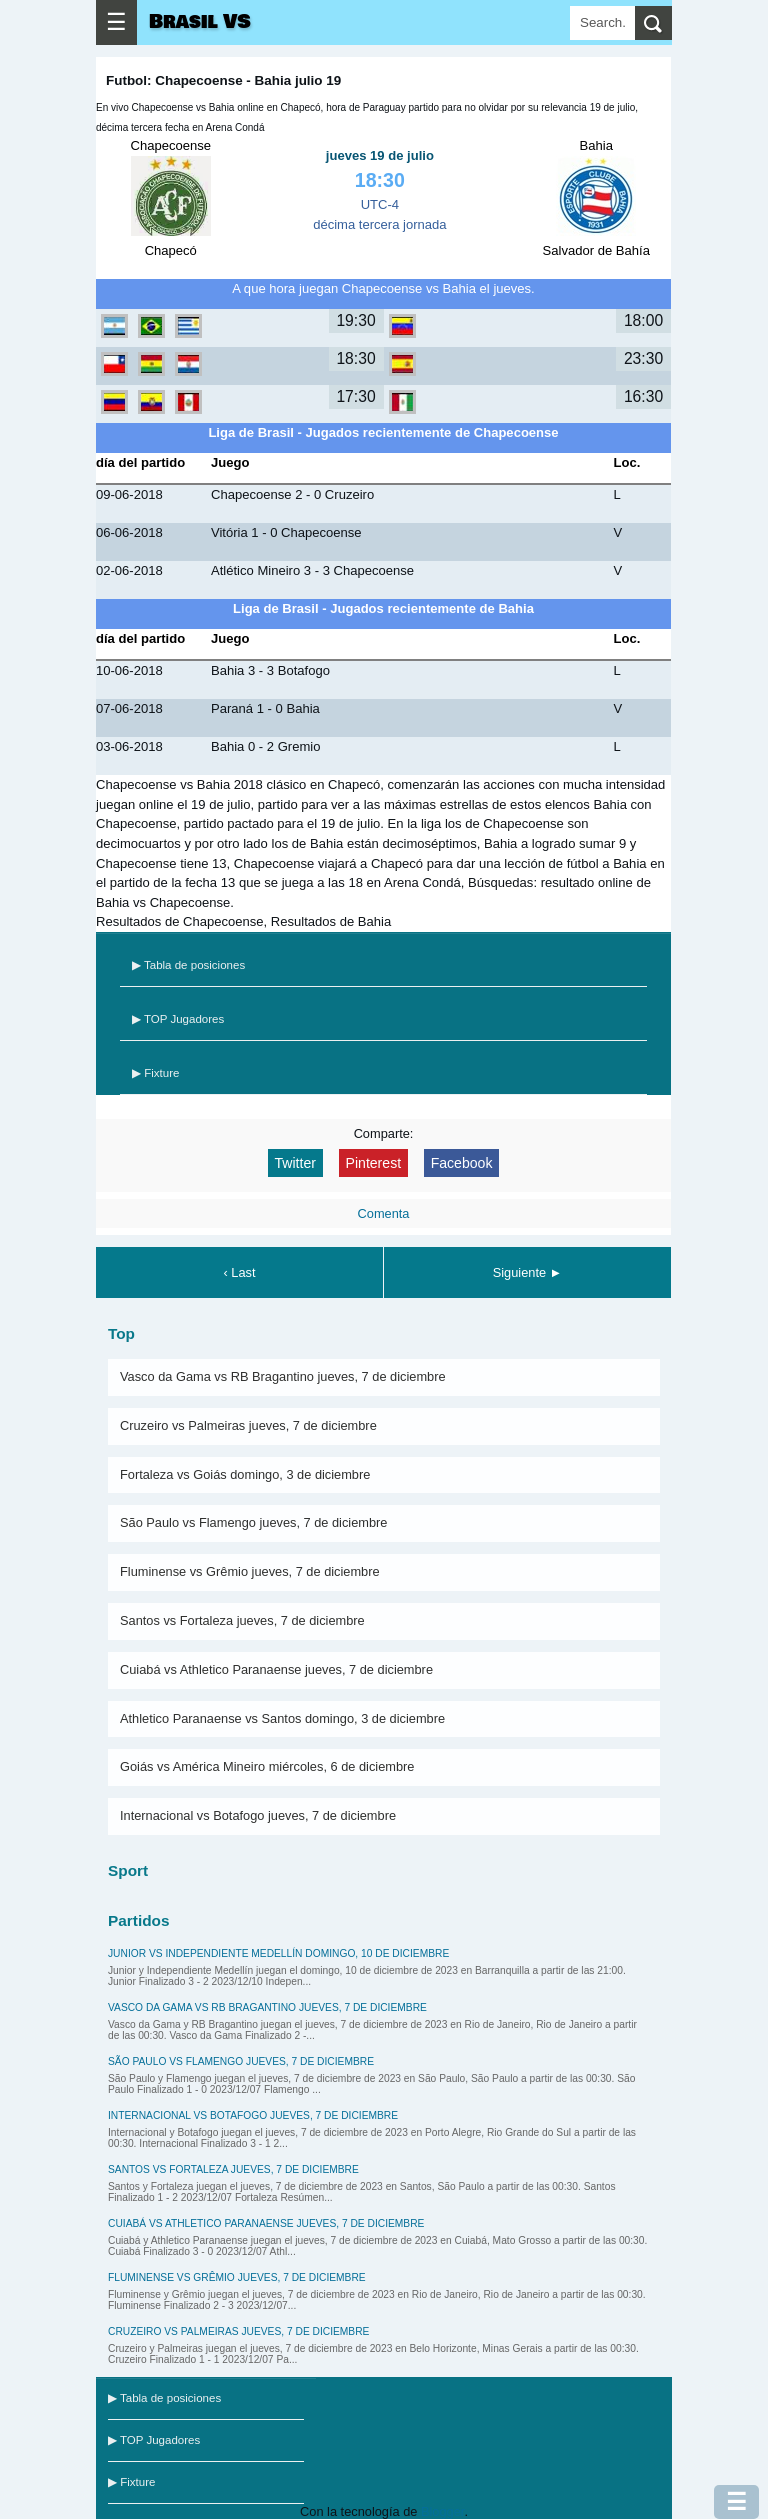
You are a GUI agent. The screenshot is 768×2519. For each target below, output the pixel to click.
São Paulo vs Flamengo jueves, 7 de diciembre (253, 1522)
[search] (653, 23)
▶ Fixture (155, 1073)
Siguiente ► (528, 1272)
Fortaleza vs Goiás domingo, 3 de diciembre (245, 1474)
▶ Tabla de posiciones (188, 965)
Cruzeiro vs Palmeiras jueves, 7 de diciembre (248, 1425)
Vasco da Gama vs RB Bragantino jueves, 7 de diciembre (283, 1376)
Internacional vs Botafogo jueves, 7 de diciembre (258, 1815)
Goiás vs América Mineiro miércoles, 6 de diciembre (267, 1766)
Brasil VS (200, 22)
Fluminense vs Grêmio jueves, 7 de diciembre (250, 1571)
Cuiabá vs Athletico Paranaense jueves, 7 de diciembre (276, 1669)
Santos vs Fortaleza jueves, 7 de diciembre (242, 1620)
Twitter (295, 1163)
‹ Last (239, 1272)
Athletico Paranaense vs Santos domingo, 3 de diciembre (282, 1718)
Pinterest (374, 1163)
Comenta (384, 1213)
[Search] (602, 23)
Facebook (462, 1163)
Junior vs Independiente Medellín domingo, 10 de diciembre (278, 1953)
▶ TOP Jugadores (178, 1019)
